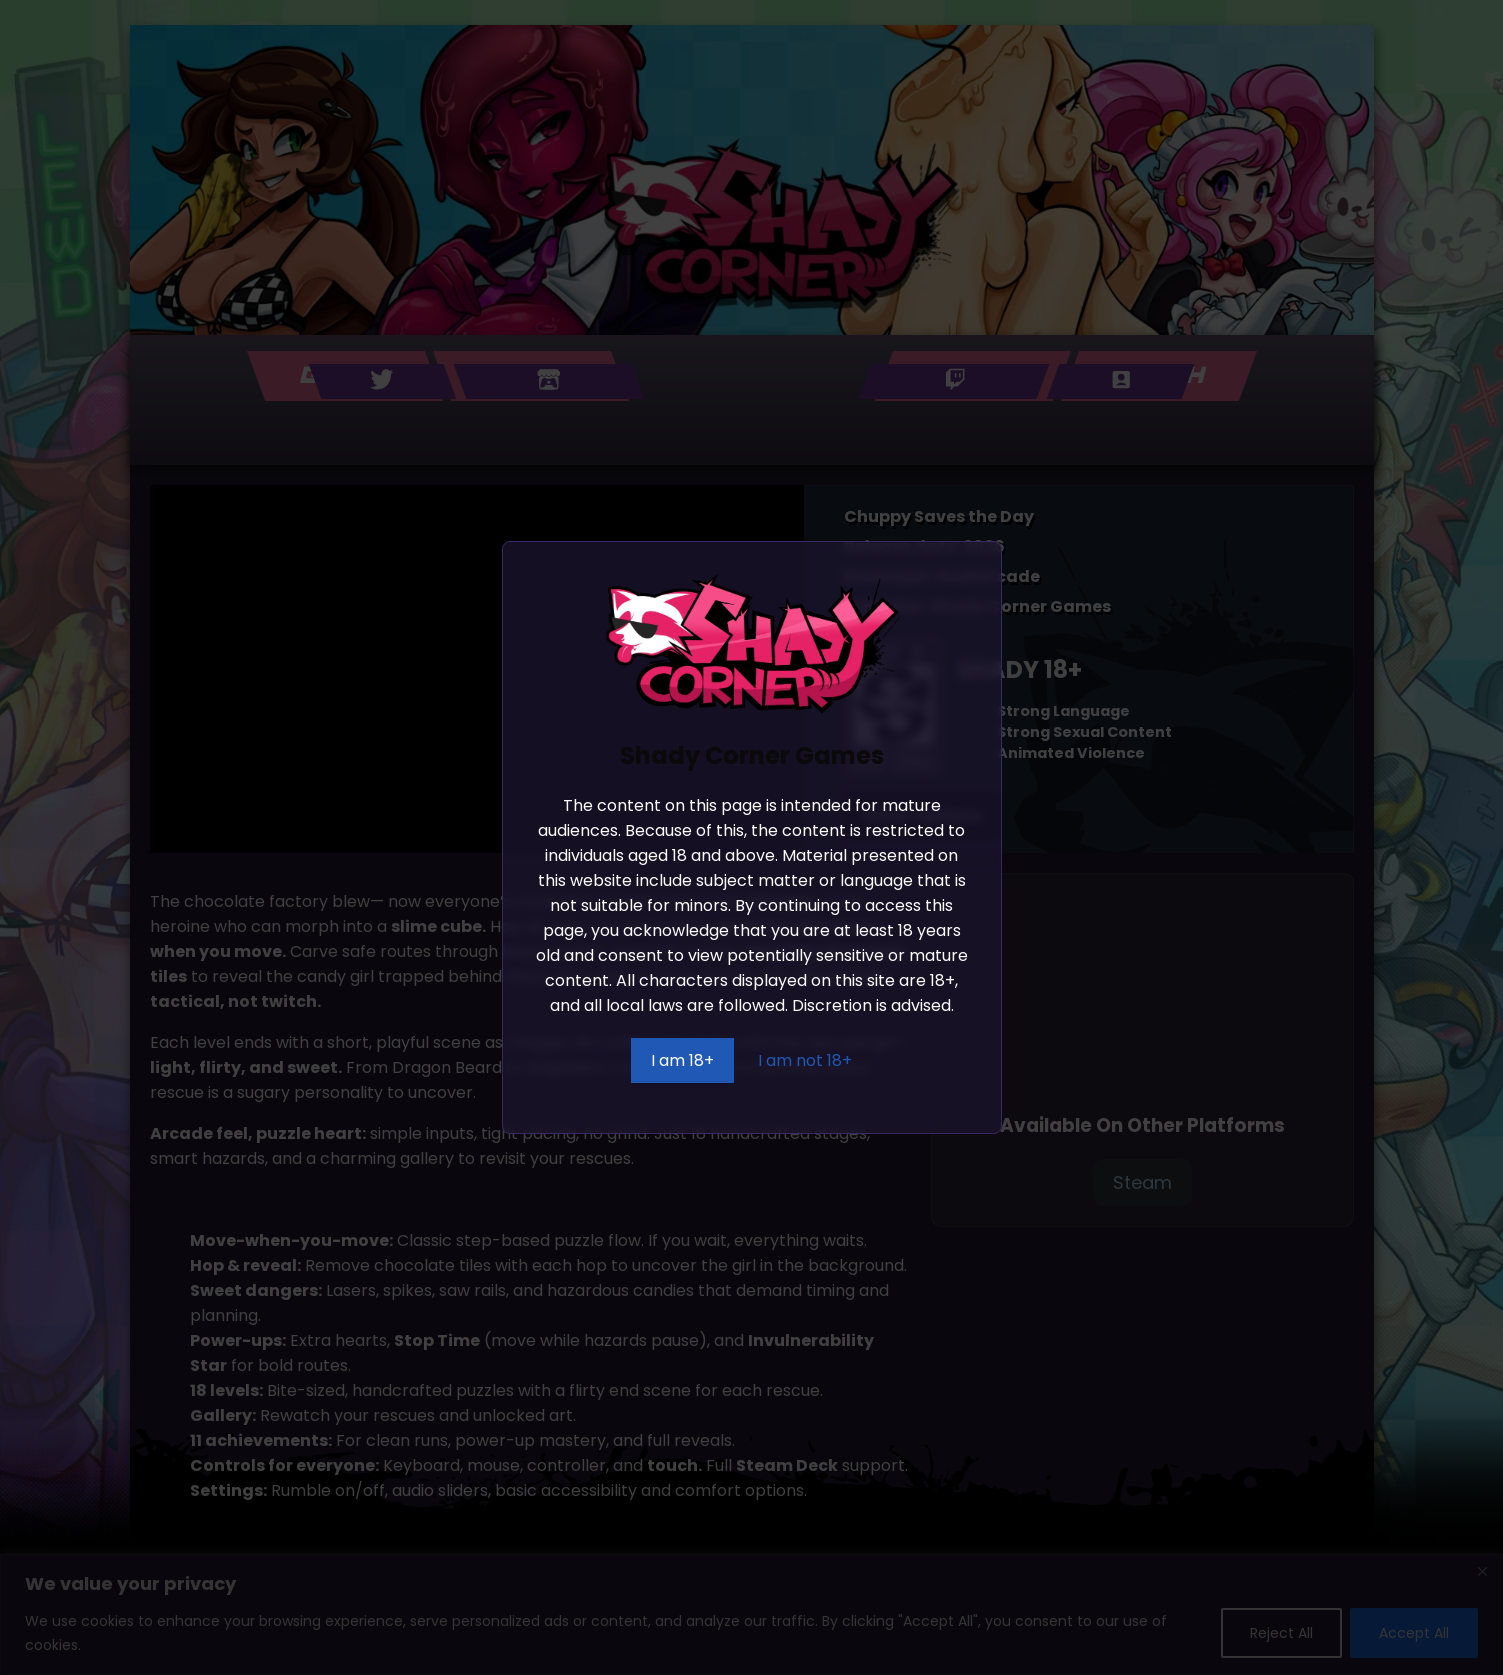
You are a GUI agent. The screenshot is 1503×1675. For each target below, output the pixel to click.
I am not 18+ (805, 1060)
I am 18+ (682, 1060)
